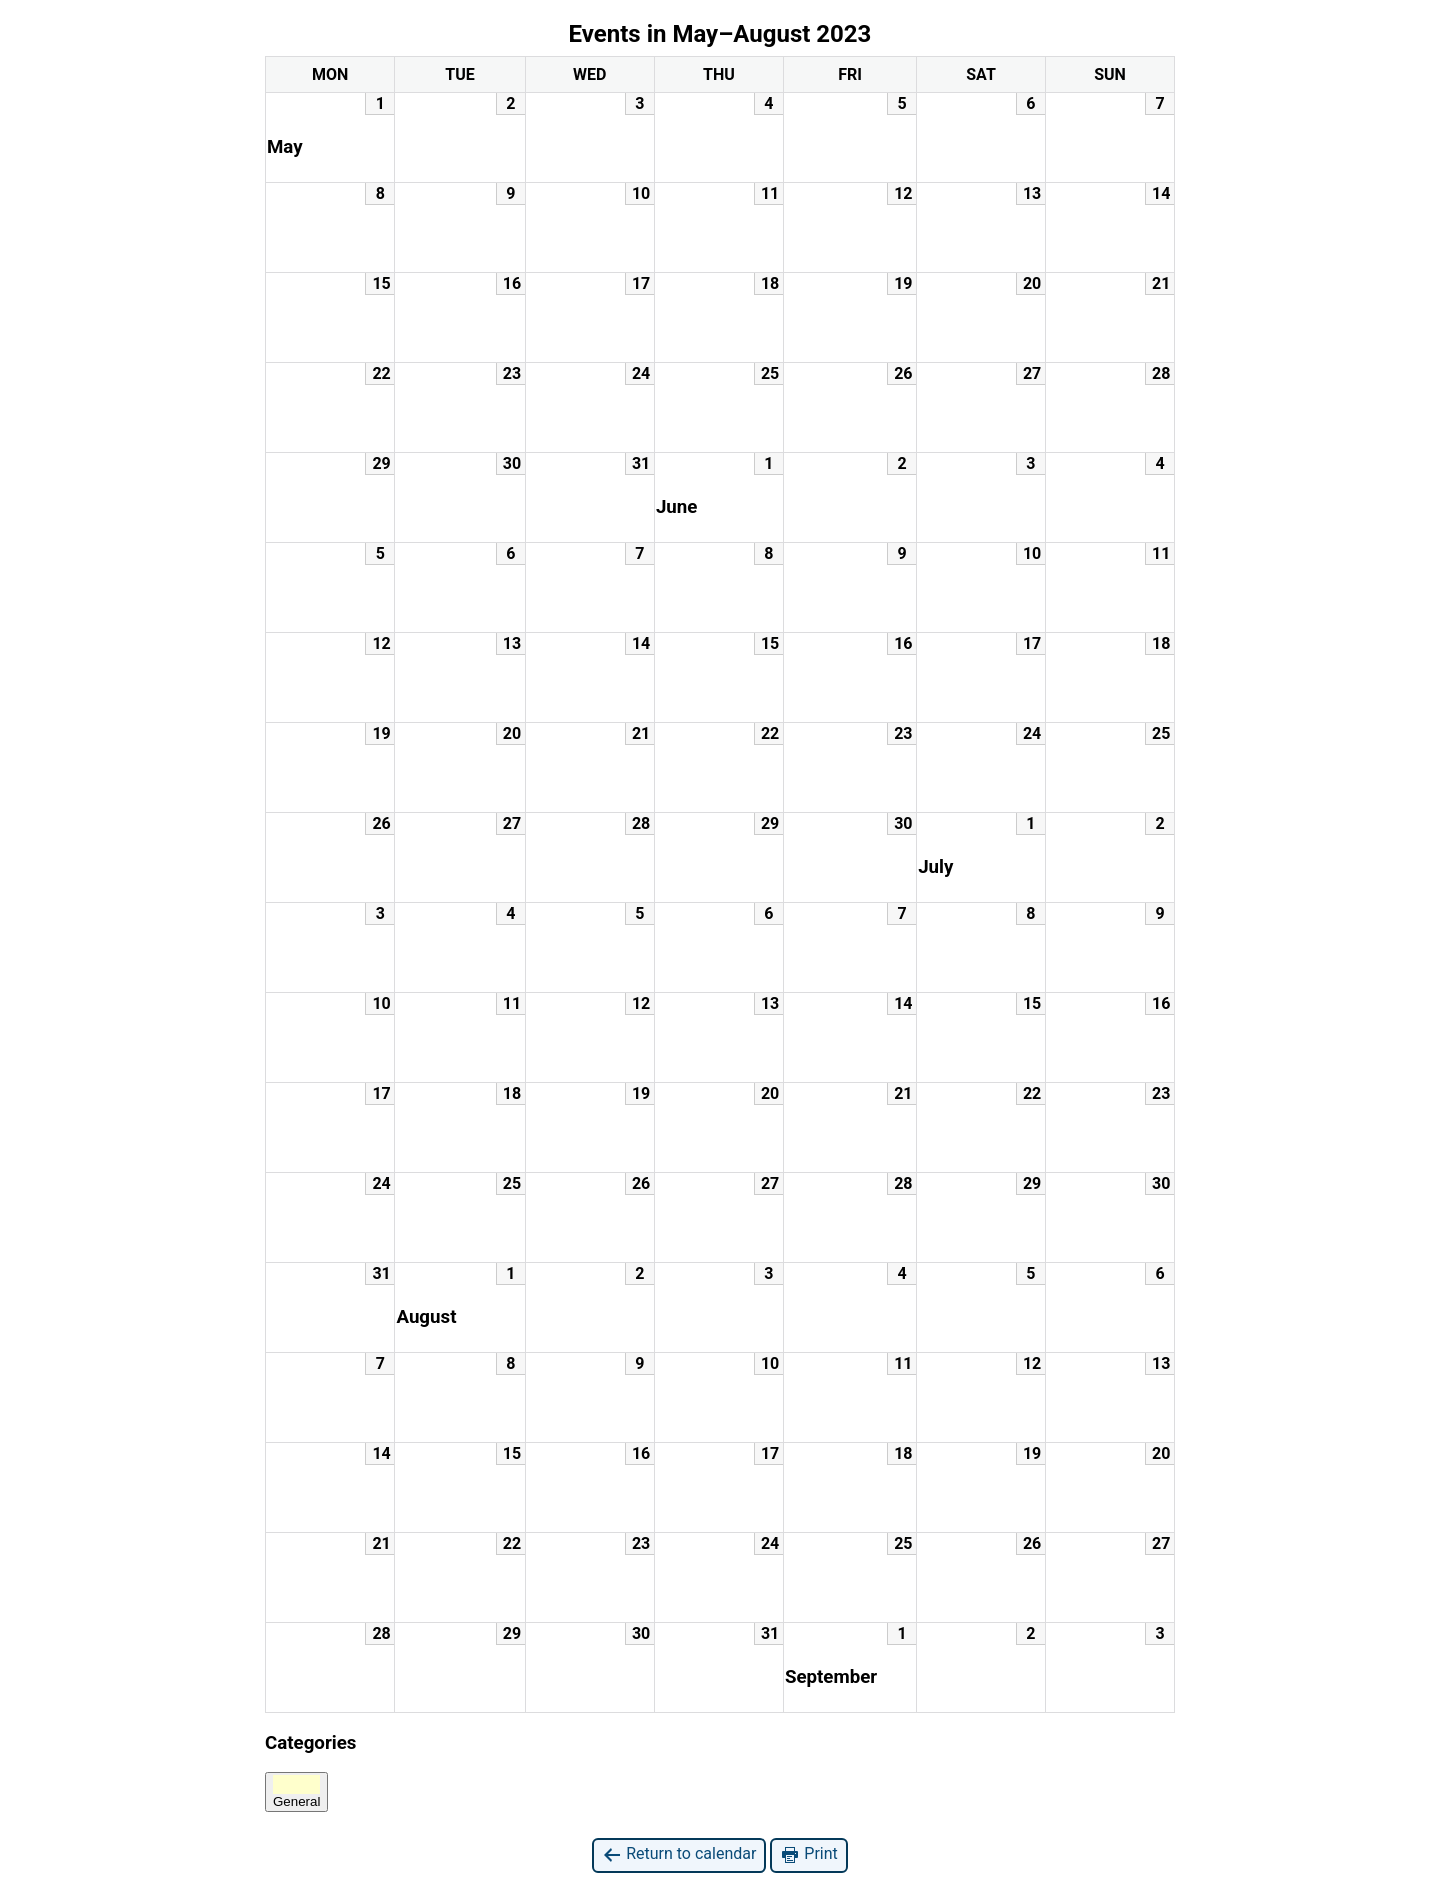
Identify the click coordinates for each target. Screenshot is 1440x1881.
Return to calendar (679, 1854)
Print (808, 1854)
